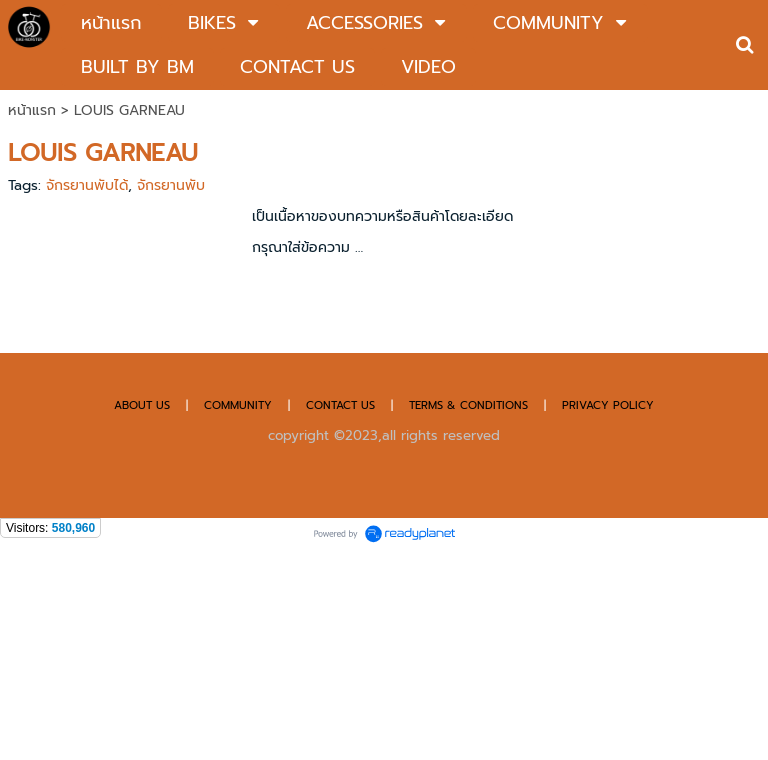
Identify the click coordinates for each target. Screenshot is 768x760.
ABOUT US (142, 405)
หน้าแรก (32, 110)
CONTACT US (342, 405)
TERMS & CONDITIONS (468, 405)
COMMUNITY (238, 405)
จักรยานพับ (171, 185)
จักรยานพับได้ (87, 185)
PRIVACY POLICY (608, 405)
